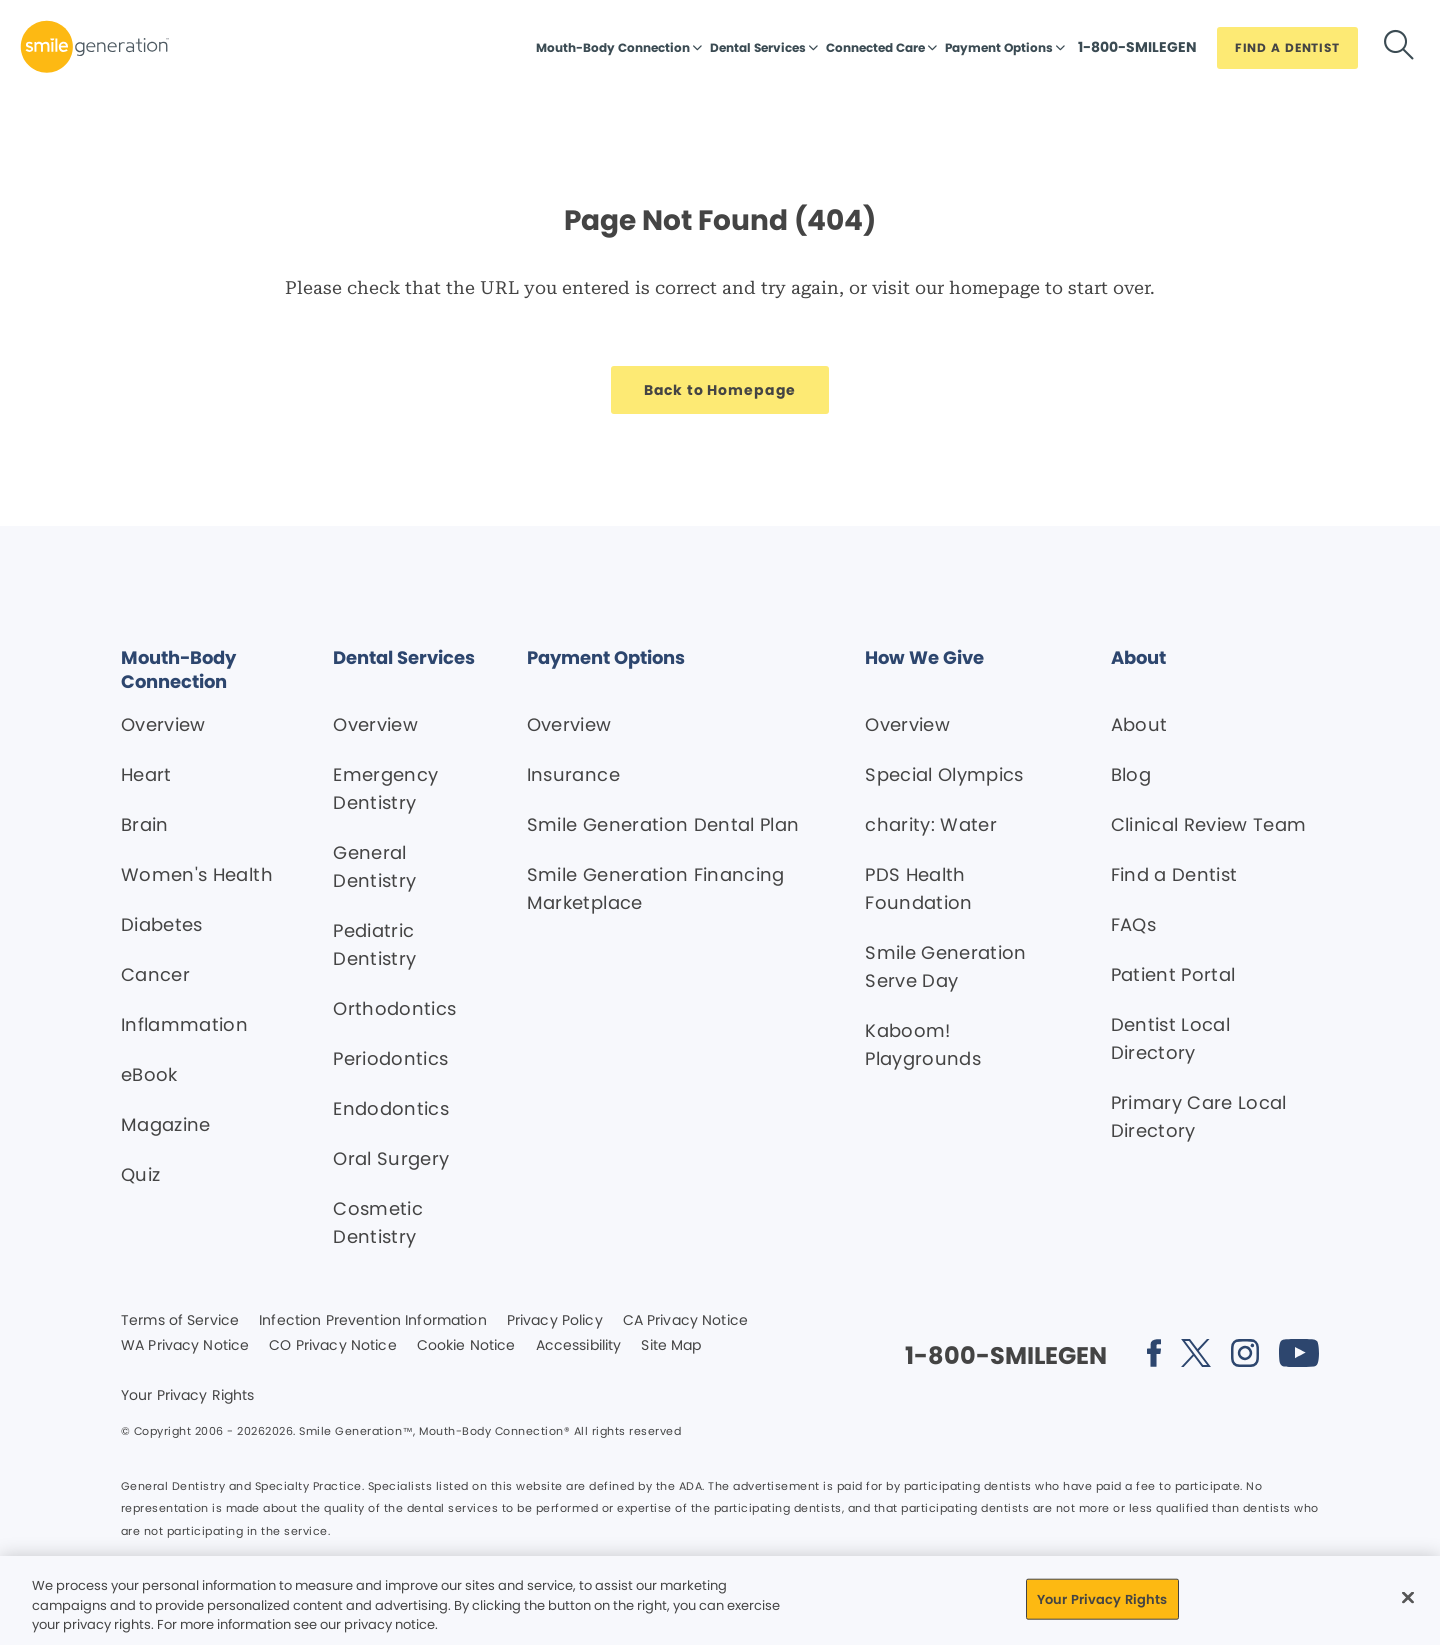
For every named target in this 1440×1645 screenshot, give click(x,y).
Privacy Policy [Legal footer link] (555, 1321)
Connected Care (875, 47)
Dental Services (758, 47)
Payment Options (999, 47)
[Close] (1408, 1597)
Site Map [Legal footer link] (671, 1346)
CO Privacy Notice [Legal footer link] (332, 1346)
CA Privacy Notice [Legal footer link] (685, 1321)
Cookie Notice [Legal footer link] (466, 1346)
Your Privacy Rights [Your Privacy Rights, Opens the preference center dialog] (1102, 1598)
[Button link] (1137, 52)
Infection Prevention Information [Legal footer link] (372, 1321)
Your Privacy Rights (188, 1396)
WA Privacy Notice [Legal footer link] (185, 1346)
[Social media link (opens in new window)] (1154, 1356)
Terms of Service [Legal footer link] (180, 1321)
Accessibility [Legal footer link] (579, 1346)
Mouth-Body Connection (613, 47)
